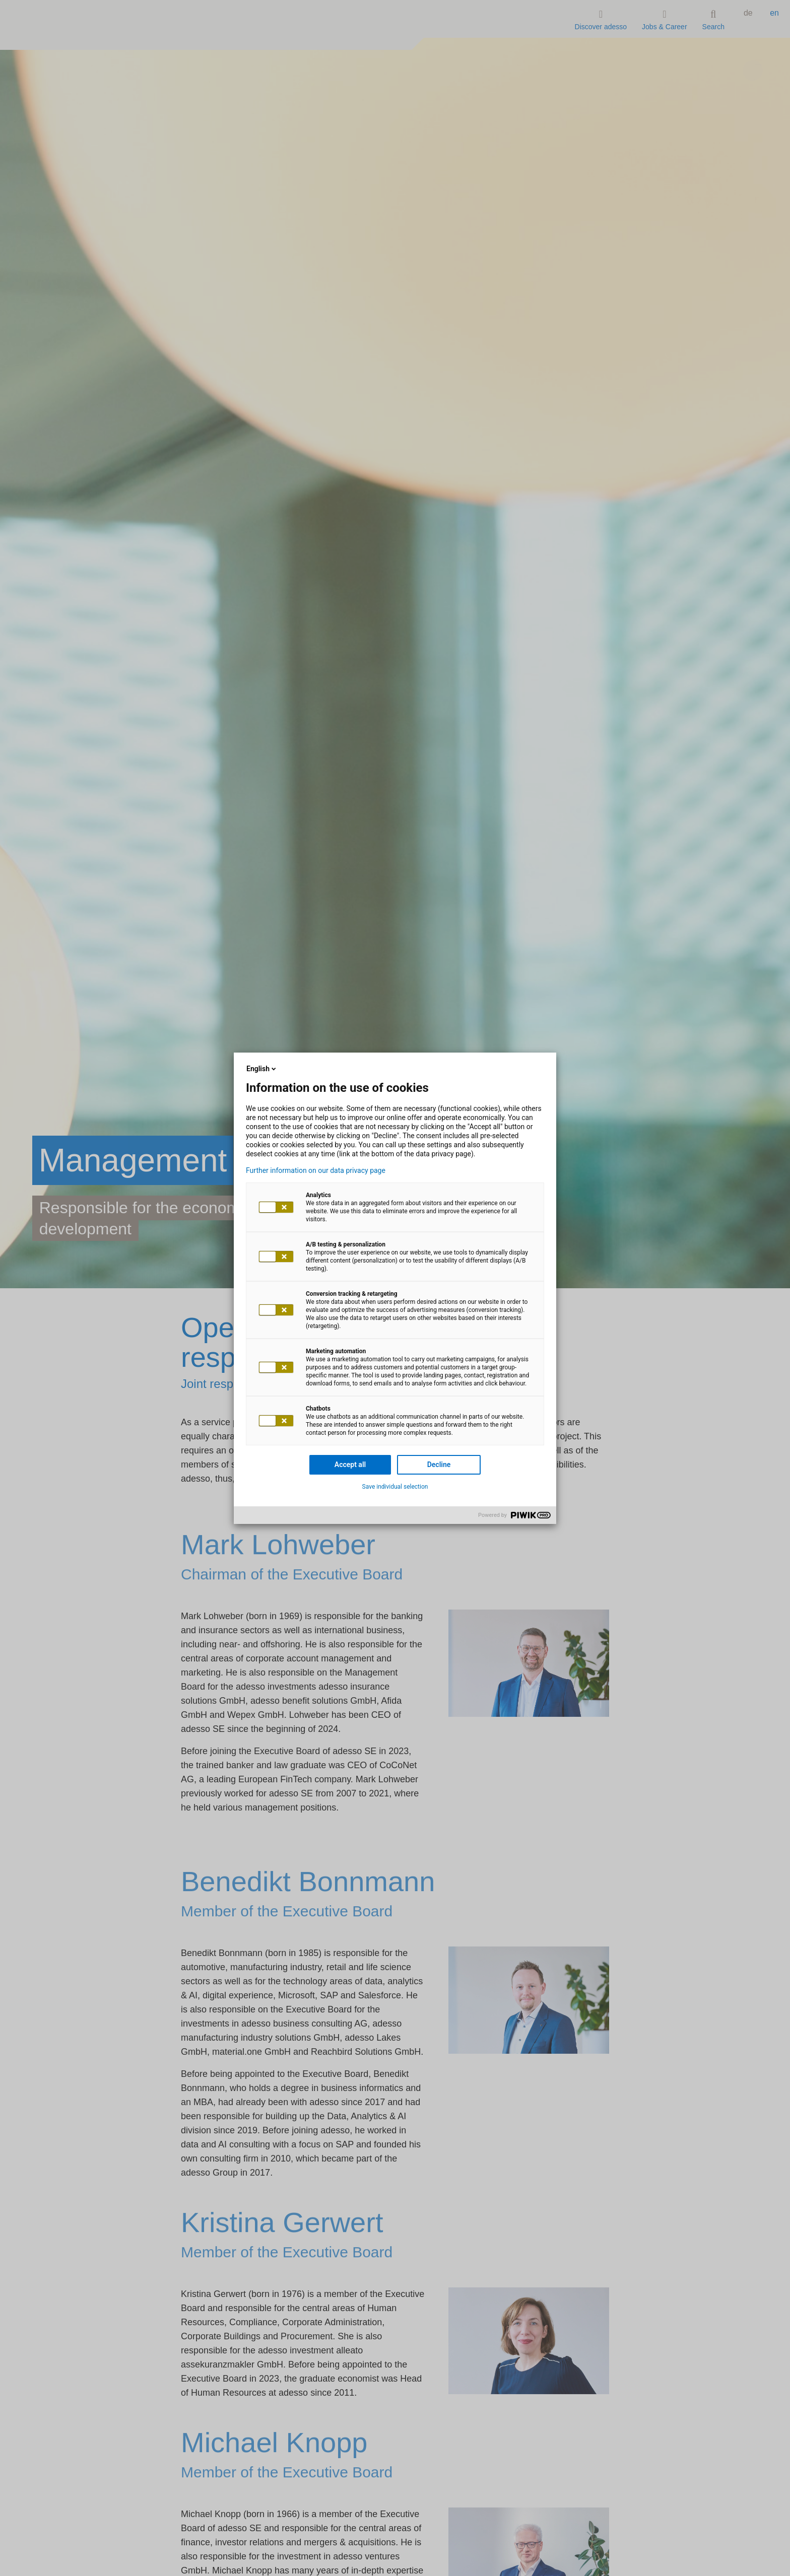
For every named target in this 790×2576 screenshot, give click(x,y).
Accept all (350, 1464)
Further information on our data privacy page (315, 1170)
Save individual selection (395, 1486)
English (262, 1069)
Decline (439, 1464)
